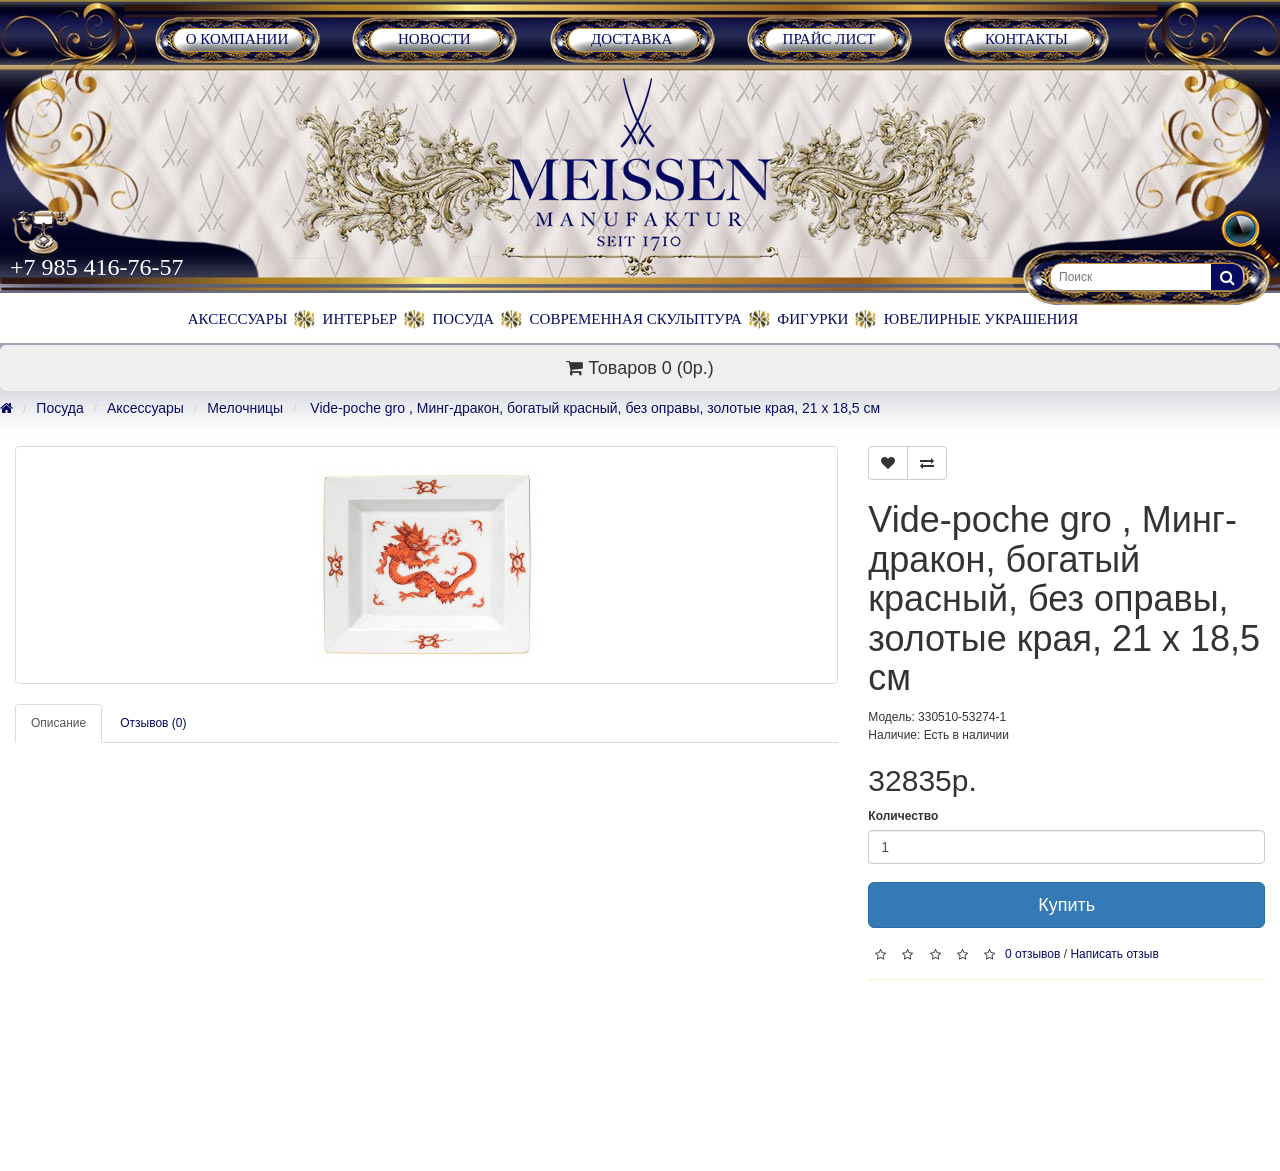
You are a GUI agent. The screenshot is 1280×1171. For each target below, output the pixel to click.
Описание (58, 723)
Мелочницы (245, 408)
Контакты (1026, 39)
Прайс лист (829, 39)
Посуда (463, 319)
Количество (903, 816)
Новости (434, 39)
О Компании (237, 39)
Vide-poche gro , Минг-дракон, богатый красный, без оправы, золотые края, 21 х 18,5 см (593, 408)
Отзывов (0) (153, 723)
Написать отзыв (1114, 954)
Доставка (631, 39)
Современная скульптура (636, 319)
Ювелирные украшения (981, 319)
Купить (1066, 905)
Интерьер (360, 319)
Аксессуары (237, 319)
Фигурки (812, 319)
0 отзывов (1032, 954)
